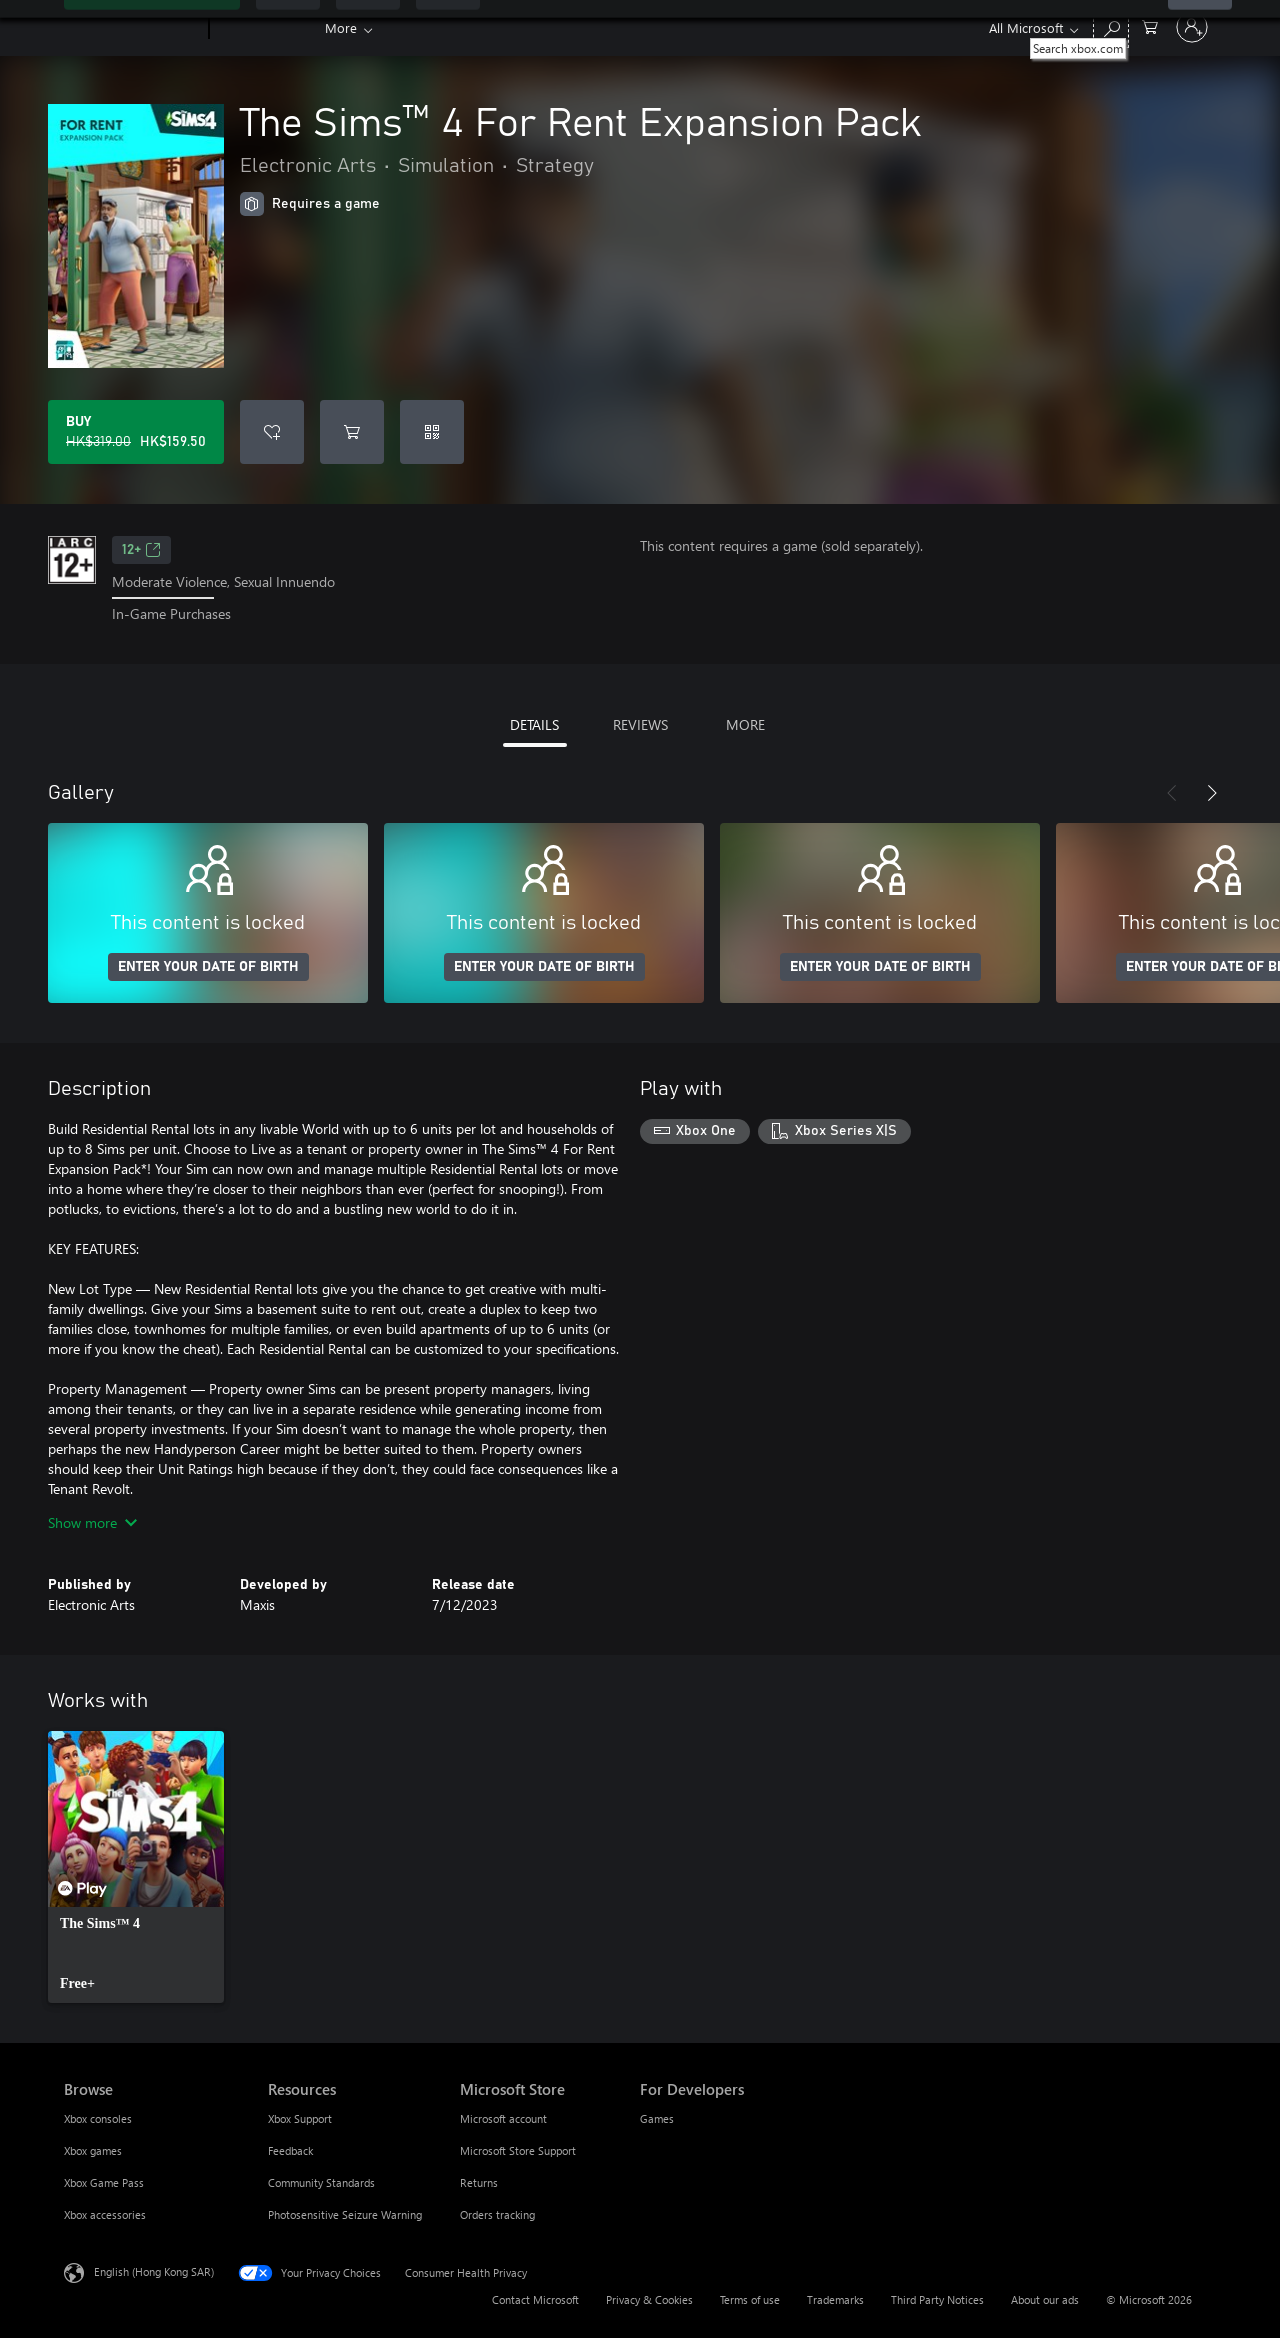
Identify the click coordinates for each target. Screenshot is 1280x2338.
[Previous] (1172, 793)
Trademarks (835, 2299)
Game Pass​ (357, 27)
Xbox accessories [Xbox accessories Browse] (105, 2214)
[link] (136, 1867)
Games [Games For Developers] (657, 2118)
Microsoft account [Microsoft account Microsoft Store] (503, 2118)
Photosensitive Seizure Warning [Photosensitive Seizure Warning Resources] (345, 2214)
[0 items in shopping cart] (1150, 25)
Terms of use (750, 2299)
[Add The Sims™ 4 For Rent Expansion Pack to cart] (352, 432)
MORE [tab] (745, 724)
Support (782, 27)
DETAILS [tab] (534, 724)
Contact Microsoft (535, 2299)
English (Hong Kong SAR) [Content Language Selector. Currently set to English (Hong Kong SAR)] (154, 2270)
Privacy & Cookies (649, 2299)
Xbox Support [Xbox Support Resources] (300, 2118)
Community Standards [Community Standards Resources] (321, 2182)
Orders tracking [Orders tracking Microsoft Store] (497, 2214)
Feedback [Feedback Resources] (290, 2150)
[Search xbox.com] (1111, 25)
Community (688, 27)
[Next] (1212, 793)
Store (602, 27)
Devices (527, 27)
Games (447, 27)
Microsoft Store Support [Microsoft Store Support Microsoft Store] (518, 2150)
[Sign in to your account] (1192, 27)
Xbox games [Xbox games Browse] (93, 2150)
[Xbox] (264, 28)
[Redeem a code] (432, 432)
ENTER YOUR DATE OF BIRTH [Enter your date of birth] (208, 967)
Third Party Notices (937, 2299)
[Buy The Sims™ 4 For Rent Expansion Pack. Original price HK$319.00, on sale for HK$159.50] (136, 432)
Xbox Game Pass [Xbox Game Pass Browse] (104, 2182)
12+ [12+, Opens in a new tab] (141, 550)
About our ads (1045, 2299)
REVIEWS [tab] (640, 724)
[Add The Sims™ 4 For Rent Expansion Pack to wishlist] (272, 432)
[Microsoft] (132, 28)
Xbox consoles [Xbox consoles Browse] (98, 2118)
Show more (92, 1522)
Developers (877, 27)
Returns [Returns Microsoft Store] (479, 2182)
